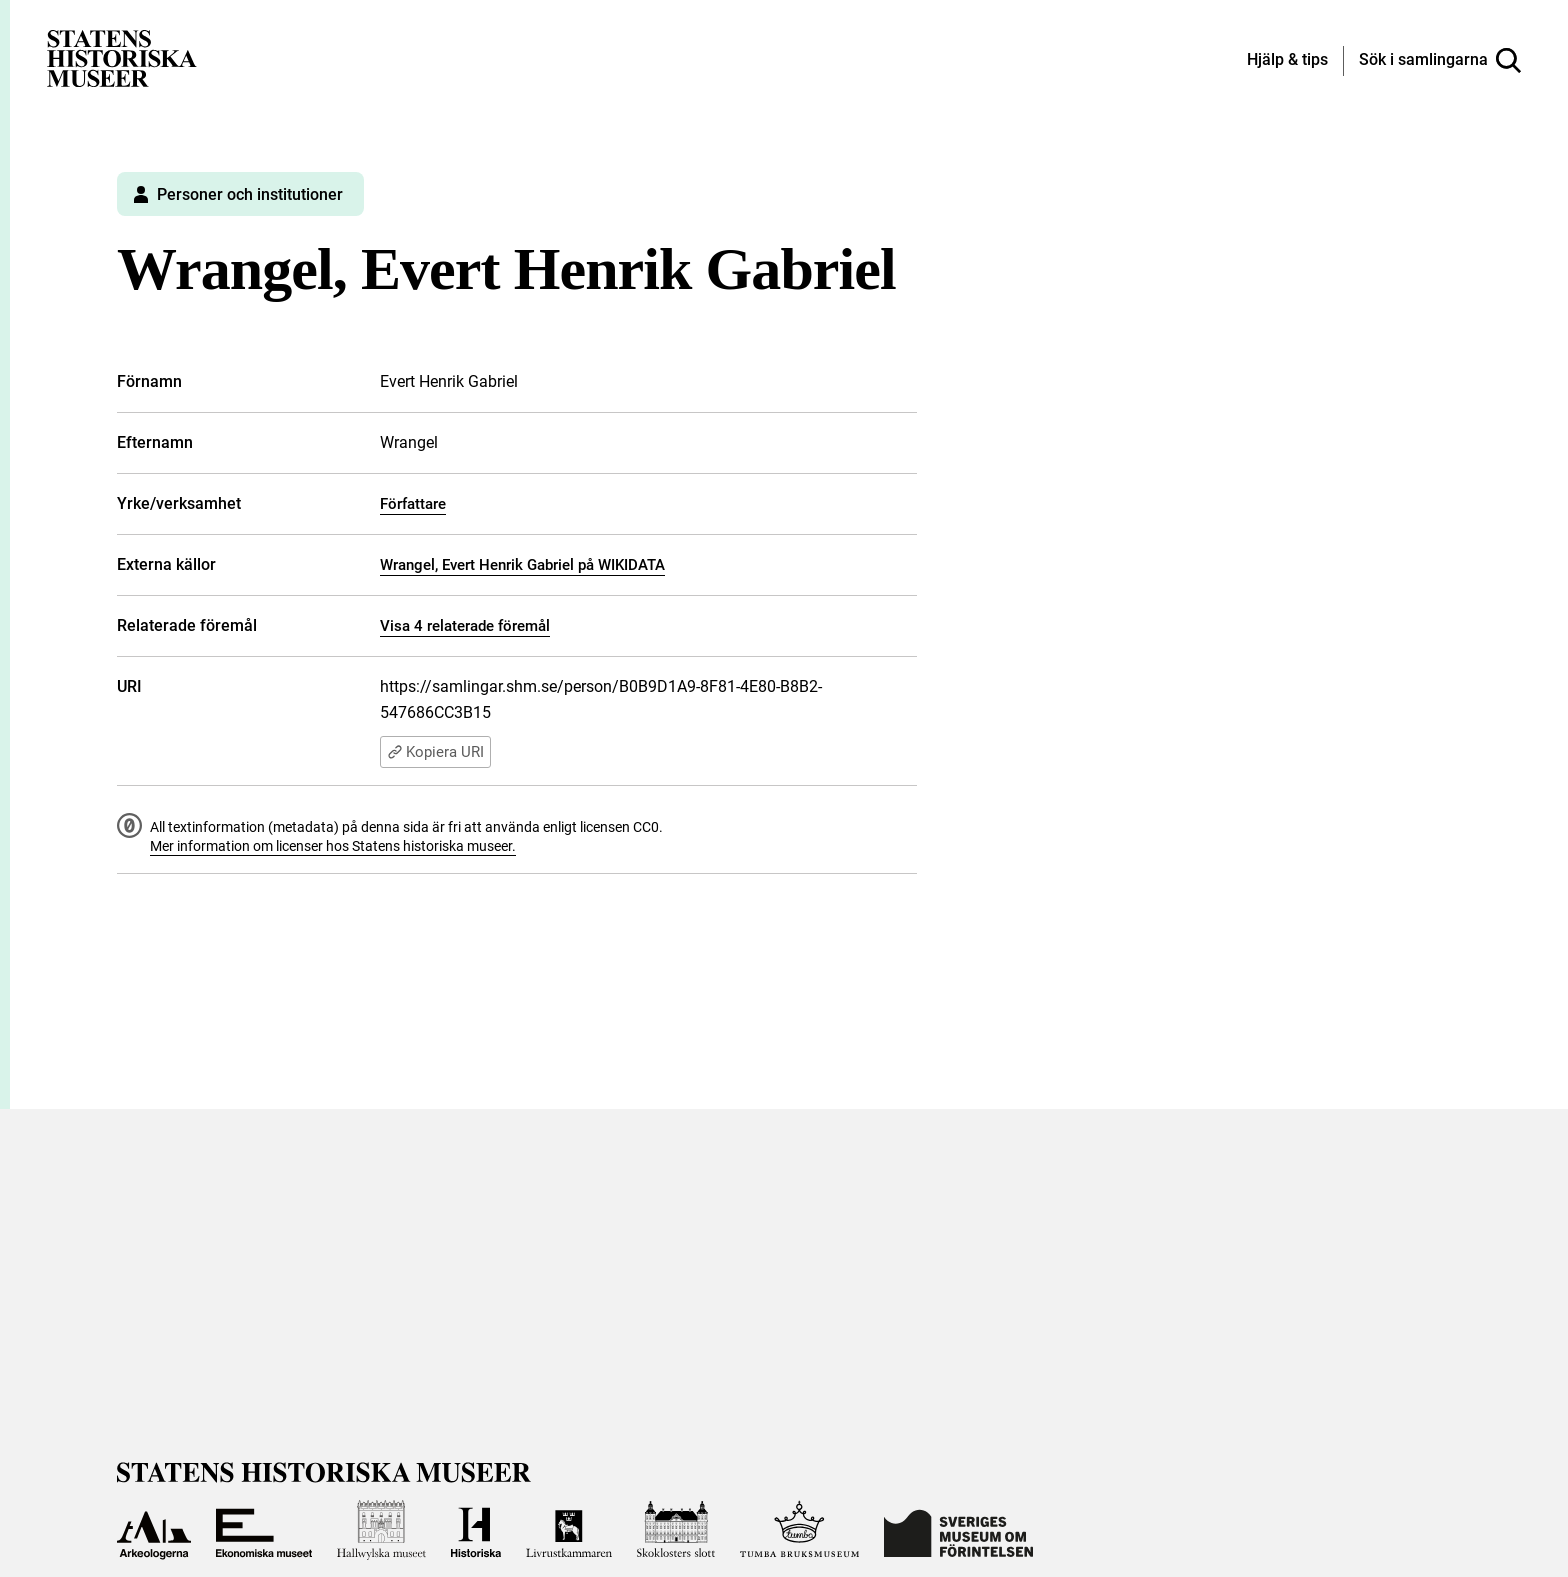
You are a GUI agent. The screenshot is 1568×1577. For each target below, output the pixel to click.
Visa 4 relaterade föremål (465, 626)
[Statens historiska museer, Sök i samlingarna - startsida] (122, 57)
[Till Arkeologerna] (154, 1530)
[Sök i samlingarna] (1440, 61)
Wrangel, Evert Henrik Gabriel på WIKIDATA (522, 565)
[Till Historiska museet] (476, 1530)
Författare (413, 504)
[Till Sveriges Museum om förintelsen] (958, 1530)
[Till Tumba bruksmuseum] (800, 1530)
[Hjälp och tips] (1287, 61)
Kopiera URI (435, 752)
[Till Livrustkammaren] (569, 1530)
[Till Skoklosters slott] (676, 1530)
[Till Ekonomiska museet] (264, 1530)
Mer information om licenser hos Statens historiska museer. (333, 846)
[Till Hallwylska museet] (381, 1530)
